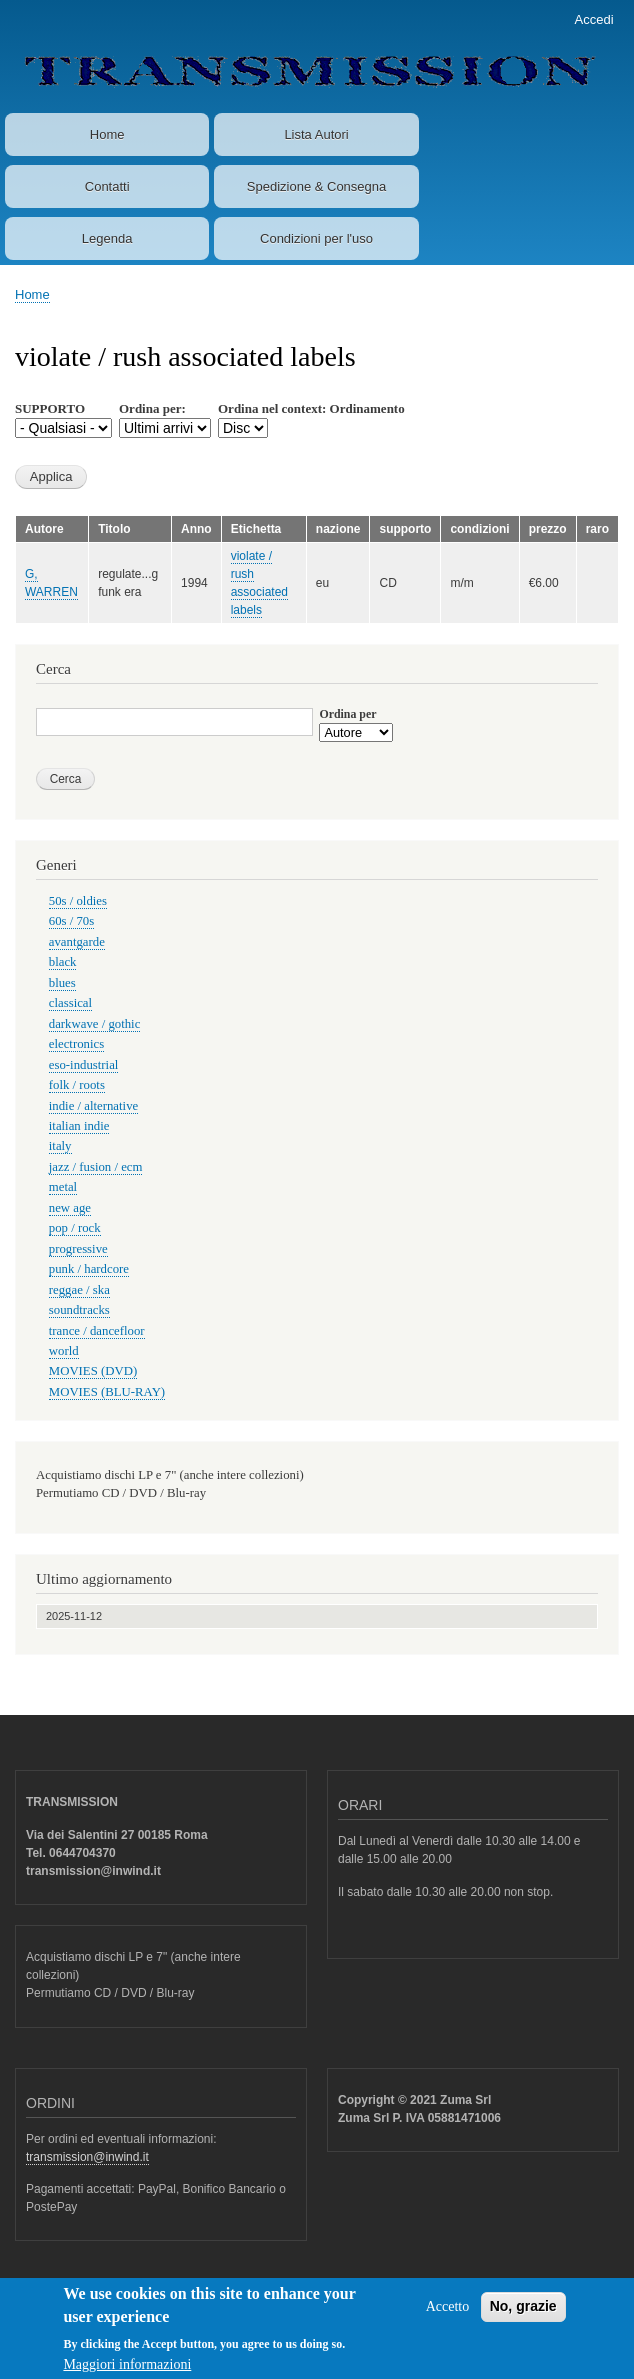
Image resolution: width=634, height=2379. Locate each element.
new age (70, 1208)
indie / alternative (93, 1106)
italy (60, 1146)
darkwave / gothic (95, 1024)
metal (63, 1187)
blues (62, 983)
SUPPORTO (50, 408)
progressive (78, 1249)
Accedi (594, 19)
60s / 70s (71, 921)
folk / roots (77, 1085)
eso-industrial (84, 1065)
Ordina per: (152, 408)
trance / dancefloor (97, 1331)
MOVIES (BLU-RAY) (107, 1392)
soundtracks (79, 1310)
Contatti (107, 186)
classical (70, 1003)
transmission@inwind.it (87, 2157)
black (63, 962)
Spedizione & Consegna (317, 186)
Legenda (107, 238)
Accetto (448, 2315)
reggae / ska (79, 1290)
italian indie (79, 1126)
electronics (76, 1044)
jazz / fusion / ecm (96, 1167)
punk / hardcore (89, 1269)
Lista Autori (316, 134)
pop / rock (75, 1228)
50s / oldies (78, 901)
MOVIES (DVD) (93, 1371)
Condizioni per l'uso (316, 238)
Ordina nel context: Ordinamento (311, 408)
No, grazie (523, 2315)
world (64, 1351)
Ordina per (347, 714)
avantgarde (77, 942)
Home (107, 134)
